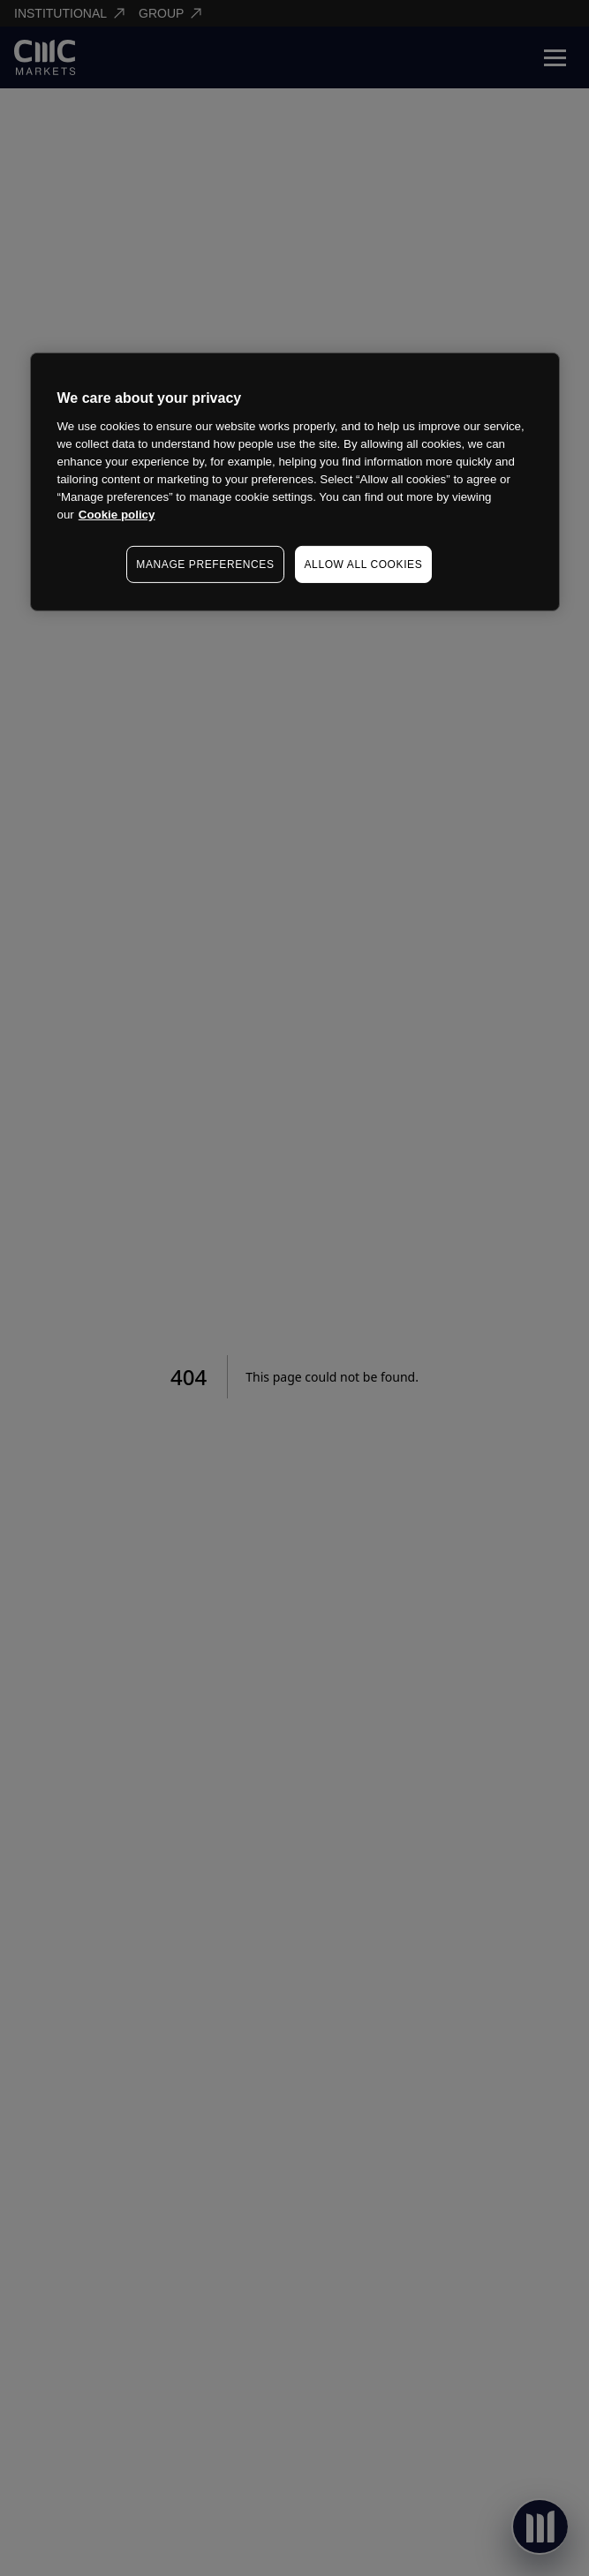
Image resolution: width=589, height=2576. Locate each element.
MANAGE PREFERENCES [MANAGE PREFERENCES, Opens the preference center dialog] (205, 564)
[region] (295, 481)
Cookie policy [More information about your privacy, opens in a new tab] (117, 514)
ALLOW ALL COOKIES (364, 564)
